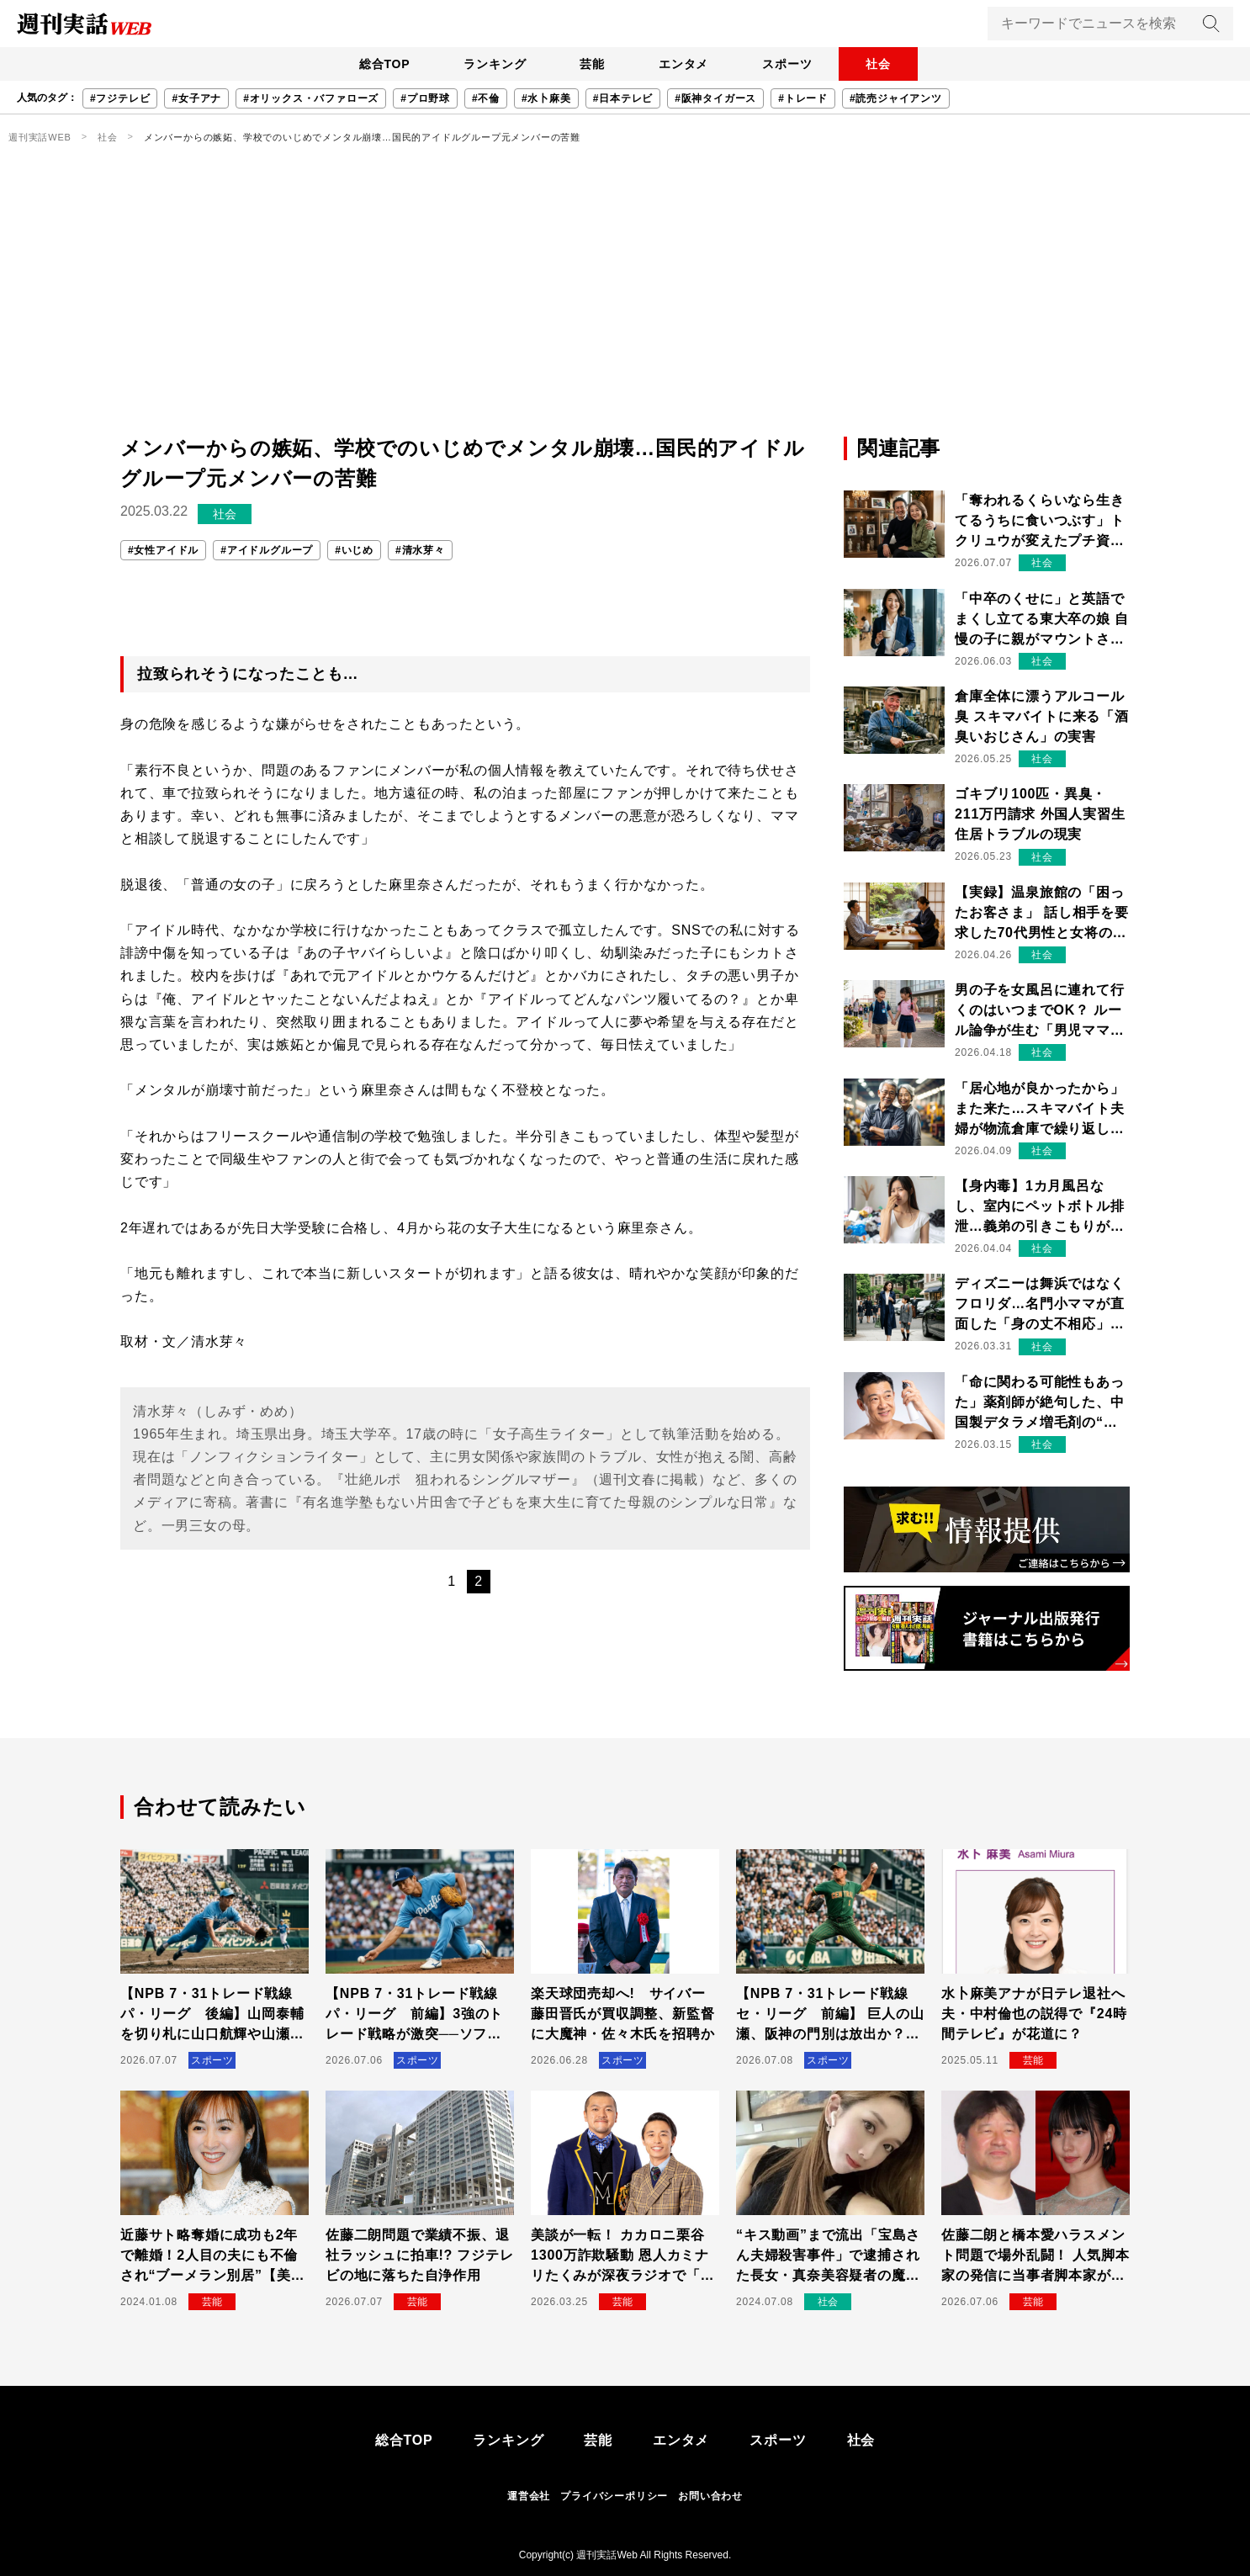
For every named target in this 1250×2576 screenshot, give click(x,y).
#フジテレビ (120, 98)
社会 (878, 64)
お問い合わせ (710, 2496)
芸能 (592, 64)
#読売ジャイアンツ (896, 98)
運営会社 (528, 2496)
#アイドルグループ (266, 550)
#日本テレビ (623, 98)
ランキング (494, 64)
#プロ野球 (425, 98)
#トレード (803, 98)
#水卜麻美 (546, 98)
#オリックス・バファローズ (311, 98)
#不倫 (486, 98)
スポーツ (787, 64)
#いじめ (354, 550)
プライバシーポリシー (614, 2496)
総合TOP (384, 64)
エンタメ (683, 64)
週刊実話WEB (40, 137)
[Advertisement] (625, 307)
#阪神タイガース (715, 98)
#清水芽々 (420, 550)
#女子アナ (196, 98)
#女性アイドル (163, 550)
